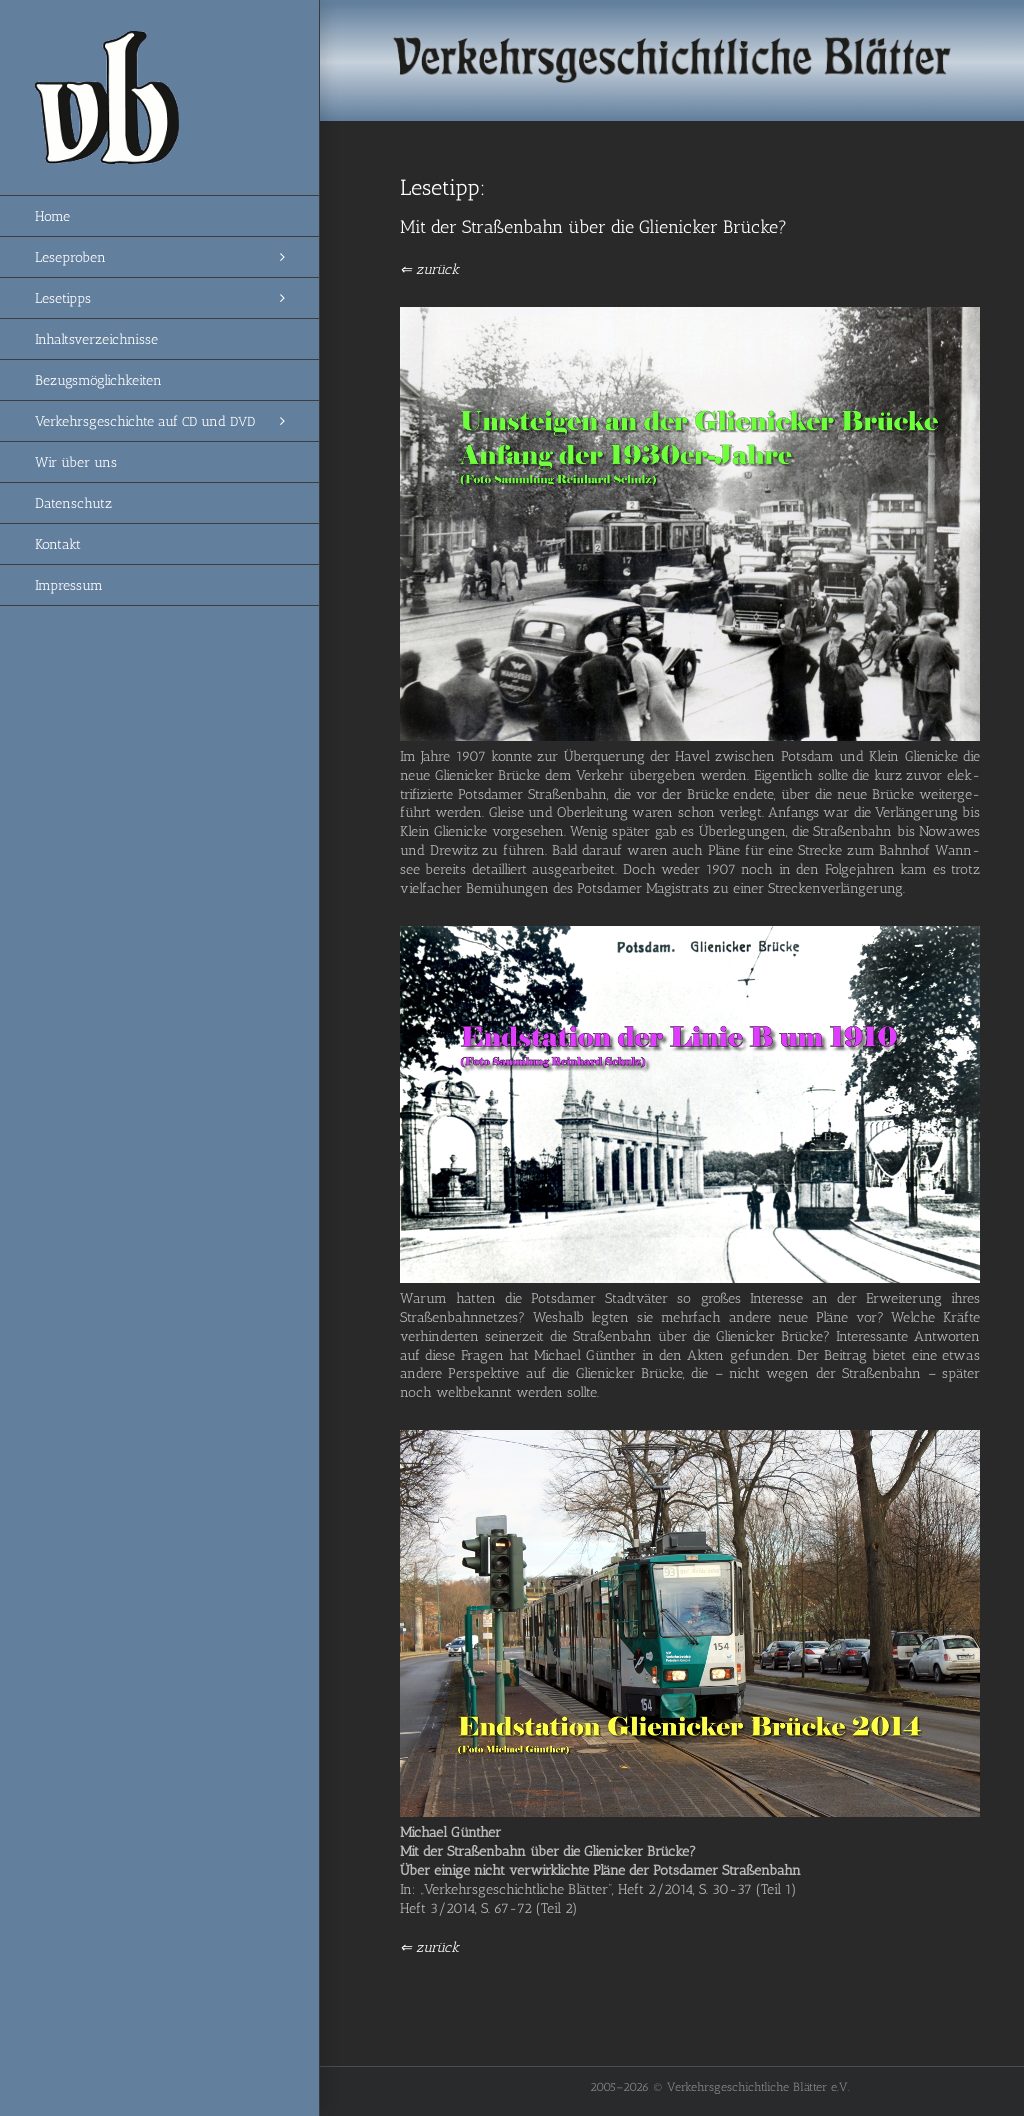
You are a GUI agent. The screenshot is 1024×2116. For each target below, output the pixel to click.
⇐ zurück (429, 269)
